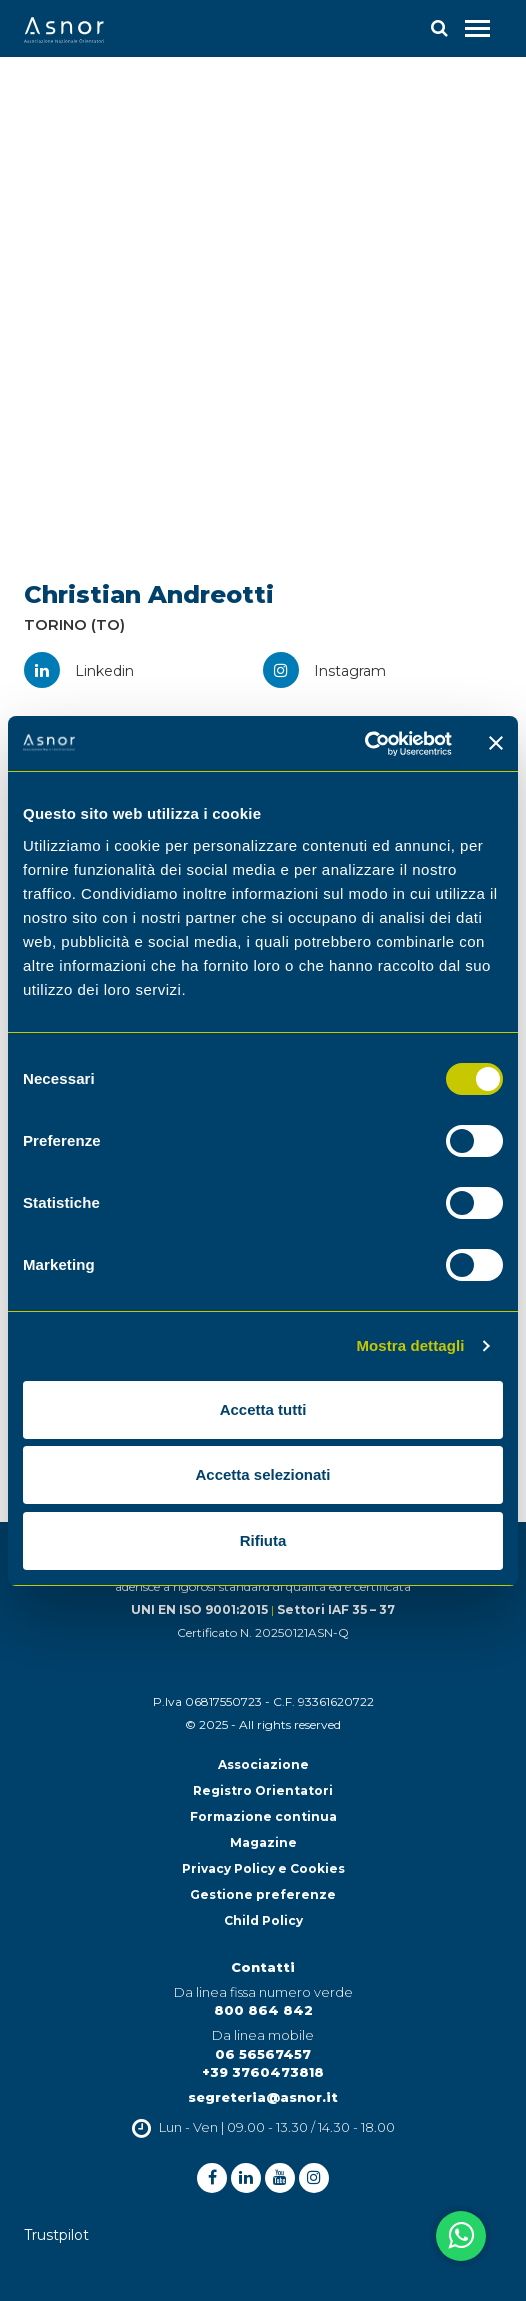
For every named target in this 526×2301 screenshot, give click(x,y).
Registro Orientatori (263, 1790)
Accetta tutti (263, 1409)
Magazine (263, 1842)
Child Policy (263, 1920)
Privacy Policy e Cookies (263, 1868)
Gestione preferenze (263, 1894)
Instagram (324, 671)
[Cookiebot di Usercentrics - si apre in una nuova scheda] (364, 744)
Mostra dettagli (410, 1345)
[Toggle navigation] (477, 28)
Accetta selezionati (262, 1474)
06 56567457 (263, 2054)
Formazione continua (263, 1816)
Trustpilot (56, 2235)
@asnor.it (302, 2097)
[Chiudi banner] (496, 743)
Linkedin (79, 671)
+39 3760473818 (263, 2072)
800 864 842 (263, 2010)
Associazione (263, 1764)
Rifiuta (263, 1540)
